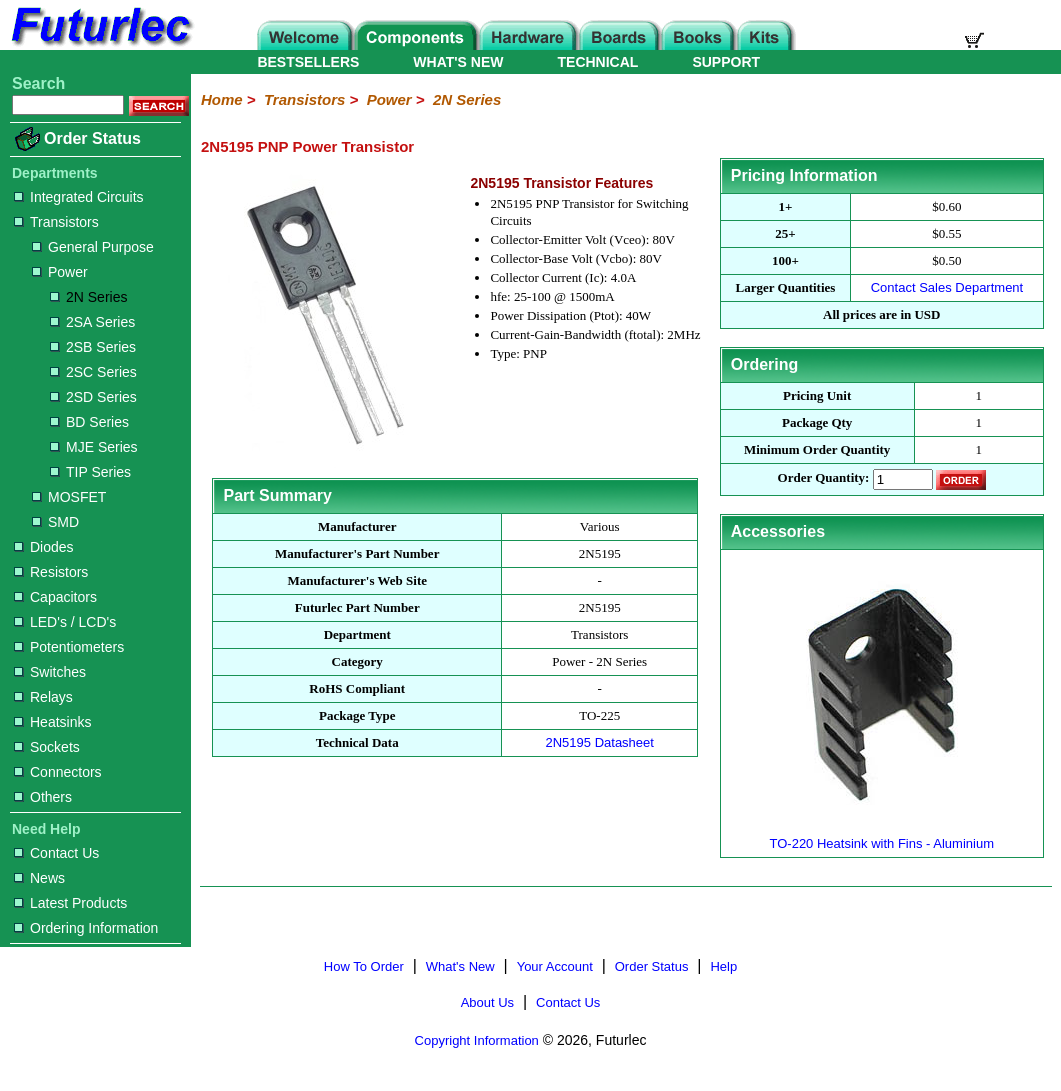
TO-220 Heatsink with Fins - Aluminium (882, 835)
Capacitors (55, 597)
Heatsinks (52, 722)
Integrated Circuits (79, 197)
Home (222, 99)
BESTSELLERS (308, 62)
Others (43, 797)
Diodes (44, 547)
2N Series (88, 297)
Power (60, 272)
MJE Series (94, 447)
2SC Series (93, 372)
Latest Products (70, 903)
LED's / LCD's (65, 622)
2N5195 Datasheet (600, 742)
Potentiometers (69, 647)
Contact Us (56, 853)
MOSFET (69, 497)
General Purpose (93, 247)
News (39, 878)
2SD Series (93, 397)
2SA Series (92, 322)
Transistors (56, 222)
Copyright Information (477, 1040)
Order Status (92, 138)
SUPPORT (726, 62)
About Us (487, 1002)
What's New (460, 966)
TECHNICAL (598, 62)
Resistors (51, 572)
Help (723, 966)
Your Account (555, 966)
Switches (50, 672)
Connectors (58, 772)
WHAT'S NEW (458, 62)
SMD (55, 522)
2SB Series (93, 347)
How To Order (364, 966)
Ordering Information (86, 928)
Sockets (47, 747)
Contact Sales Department (947, 287)
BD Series (89, 422)
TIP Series (90, 472)
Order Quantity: (824, 478)
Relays (43, 697)
